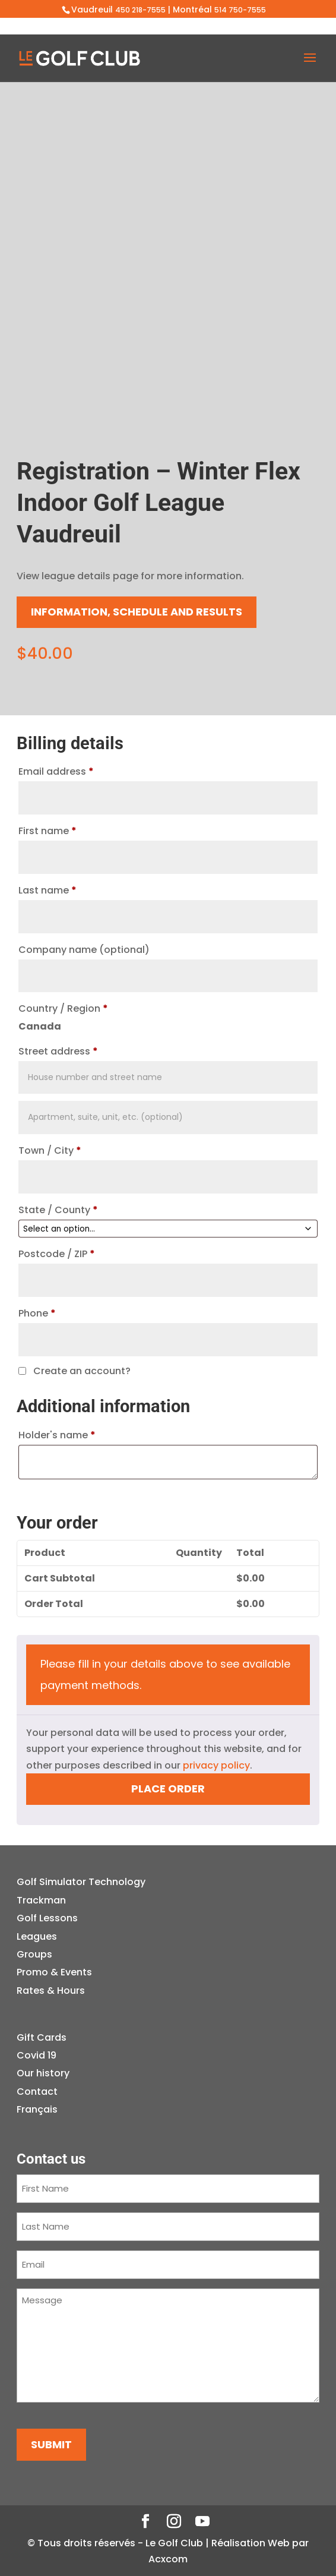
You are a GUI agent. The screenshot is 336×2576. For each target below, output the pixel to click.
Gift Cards (41, 2037)
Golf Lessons (47, 1918)
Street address (58, 1051)
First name (47, 831)
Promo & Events (54, 1972)
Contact (37, 2091)
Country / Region (63, 1008)
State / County (58, 1210)
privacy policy (216, 1765)
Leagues (37, 1936)
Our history (43, 2073)
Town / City (49, 1150)
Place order (168, 1788)
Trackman (41, 1900)
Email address (56, 771)
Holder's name (57, 1435)
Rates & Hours (51, 1990)
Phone (37, 1313)
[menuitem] (43, 2109)
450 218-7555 (140, 10)
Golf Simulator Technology (81, 1882)
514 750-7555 (240, 10)
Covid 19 (36, 2055)
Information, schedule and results (136, 611)
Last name (47, 890)
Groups (34, 1954)
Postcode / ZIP (56, 1254)
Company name (84, 949)
